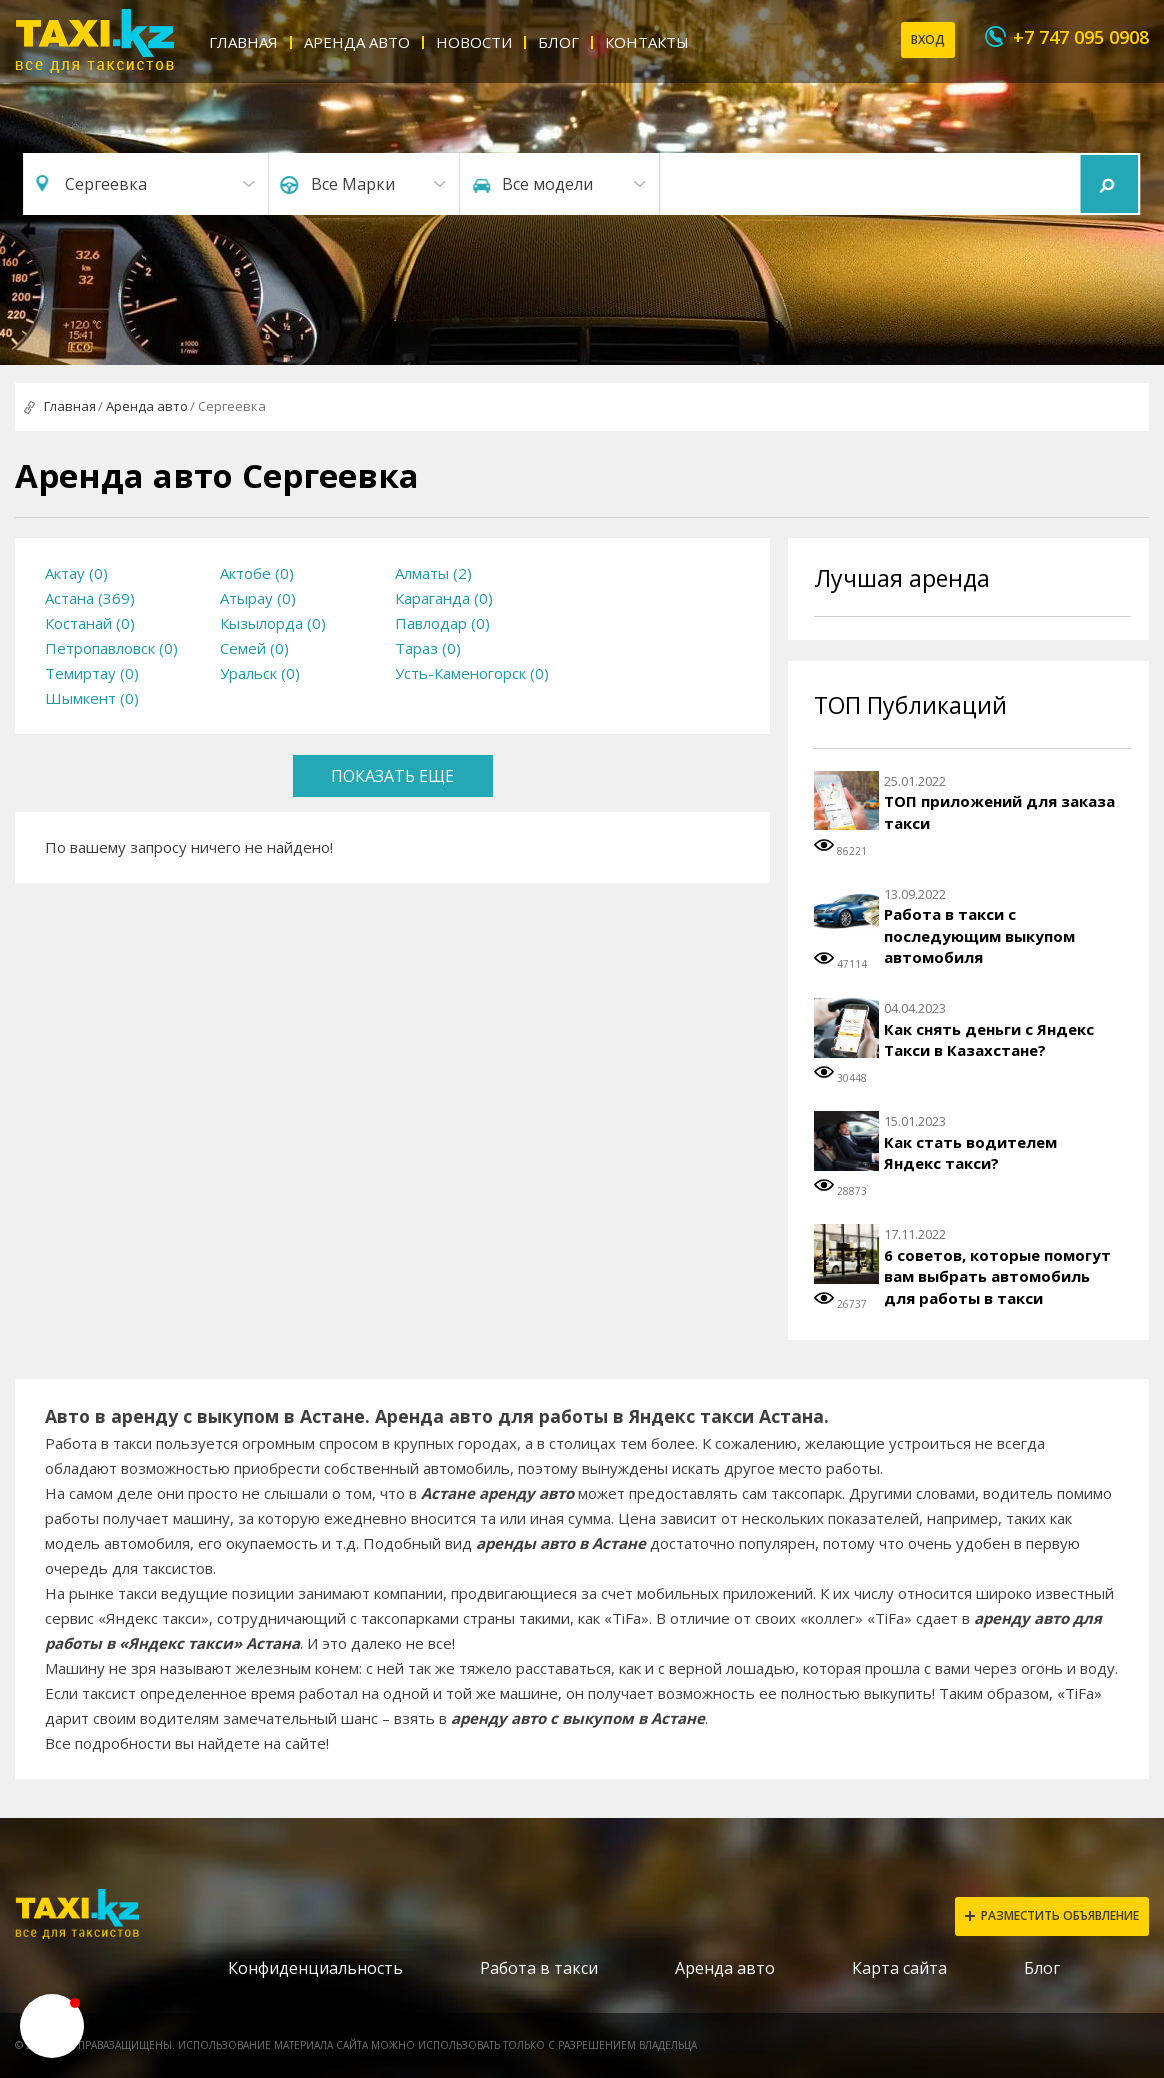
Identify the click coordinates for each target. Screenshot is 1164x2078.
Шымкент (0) (92, 698)
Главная (243, 42)
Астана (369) (90, 598)
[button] (52, 2026)
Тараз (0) (428, 648)
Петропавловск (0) (111, 648)
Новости (474, 42)
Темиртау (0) (92, 673)
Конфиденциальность (315, 1968)
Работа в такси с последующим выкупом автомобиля (979, 935)
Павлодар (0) (442, 623)
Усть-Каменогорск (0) (472, 673)
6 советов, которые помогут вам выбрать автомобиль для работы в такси (997, 1276)
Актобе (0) (257, 573)
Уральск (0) (260, 673)
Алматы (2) (433, 573)
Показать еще (392, 776)
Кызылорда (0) (273, 623)
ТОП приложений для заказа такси (999, 812)
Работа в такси (539, 1968)
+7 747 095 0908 (1081, 37)
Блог (558, 42)
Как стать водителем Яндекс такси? (970, 1153)
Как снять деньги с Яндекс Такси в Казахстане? (989, 1040)
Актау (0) (76, 573)
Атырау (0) (258, 598)
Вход (928, 39)
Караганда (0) (444, 598)
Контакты (647, 42)
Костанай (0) (90, 623)
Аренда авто (357, 42)
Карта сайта (899, 1968)
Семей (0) (254, 648)
